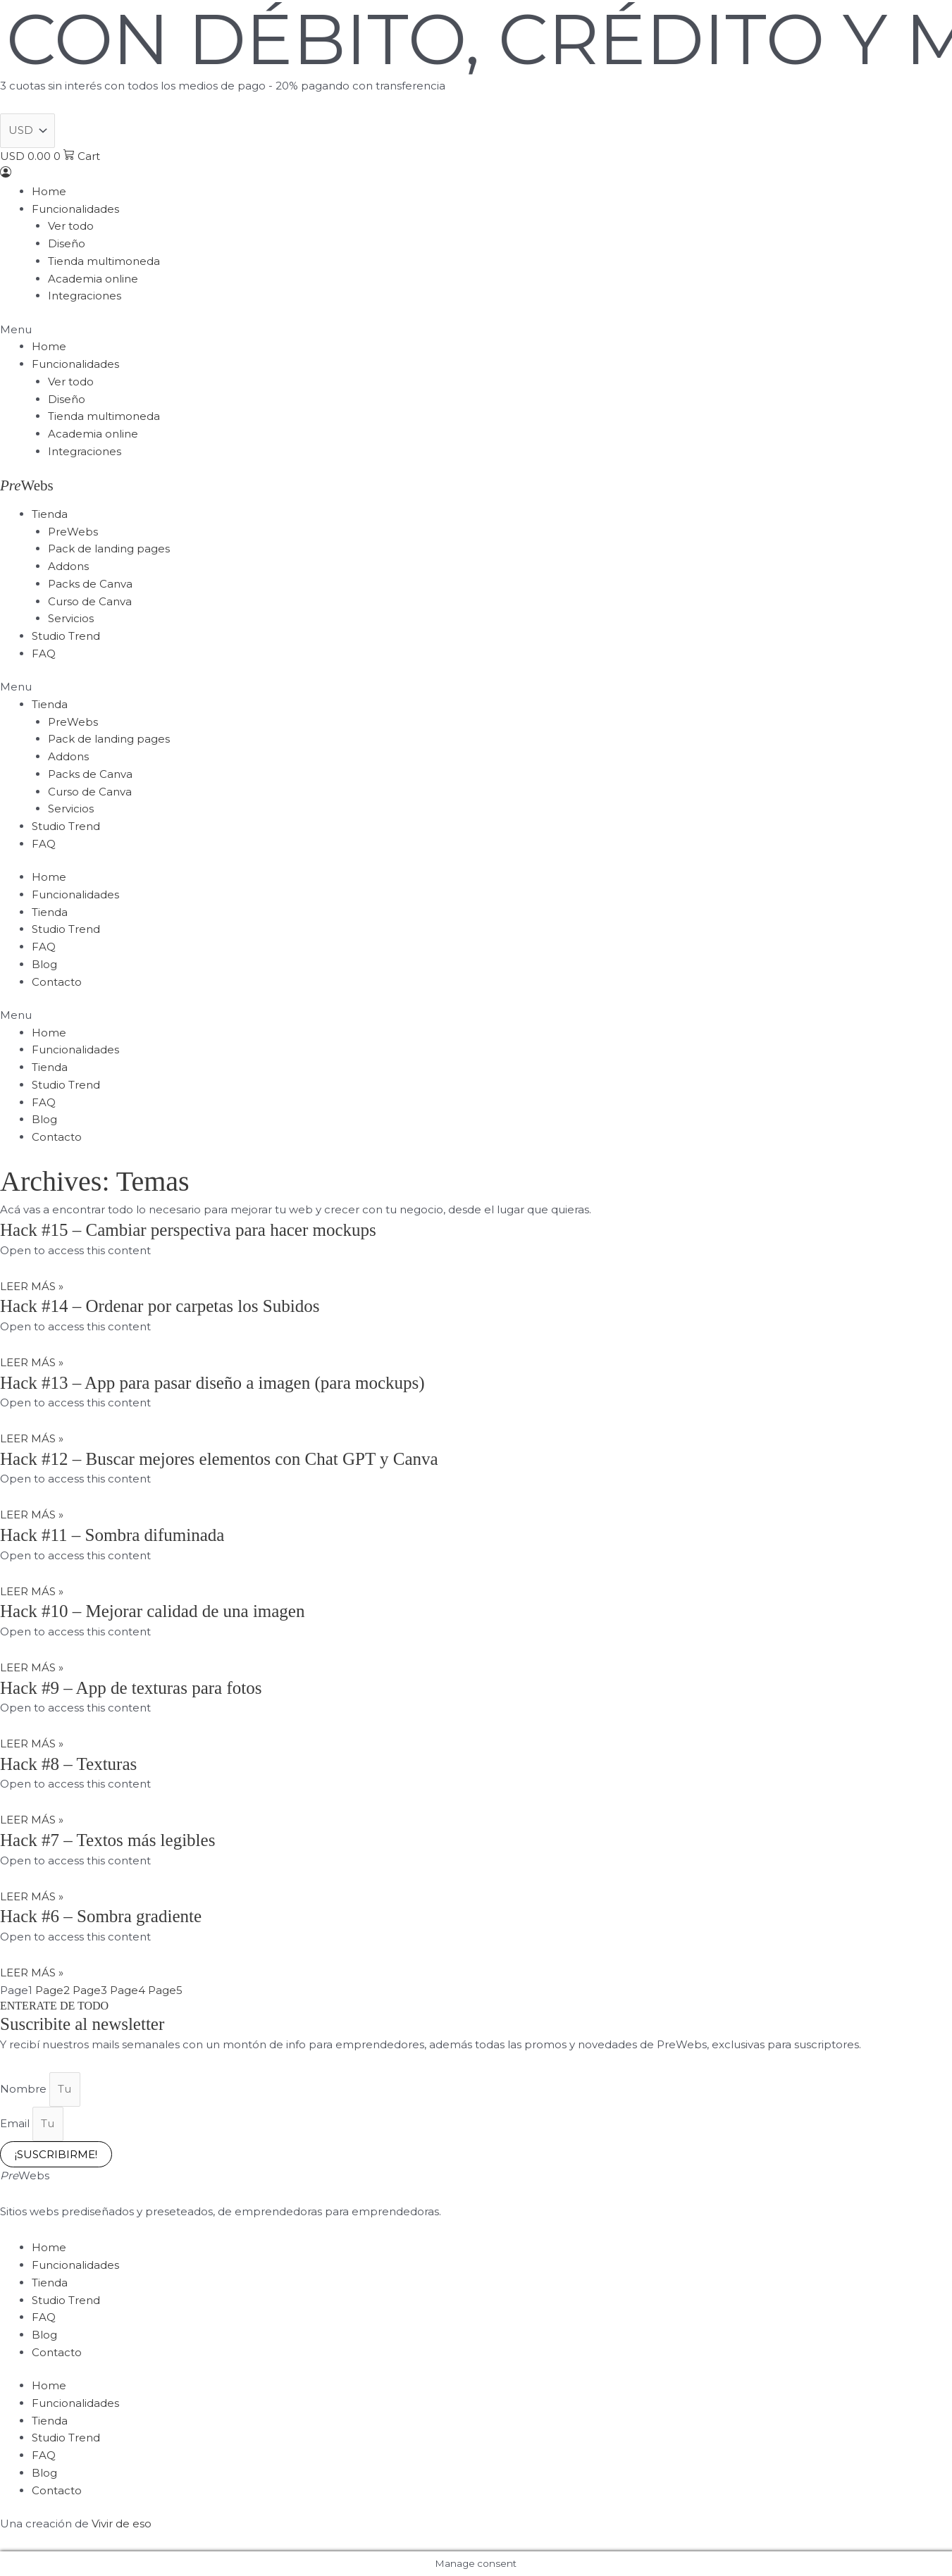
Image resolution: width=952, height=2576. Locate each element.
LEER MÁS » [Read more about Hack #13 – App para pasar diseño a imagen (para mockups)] (31, 1438)
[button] (476, 330)
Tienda (50, 514)
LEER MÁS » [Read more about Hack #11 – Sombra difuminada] (31, 1591)
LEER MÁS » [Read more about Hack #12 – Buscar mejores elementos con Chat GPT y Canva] (31, 1514)
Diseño (66, 243)
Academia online (93, 278)
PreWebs (73, 531)
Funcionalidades (75, 209)
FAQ (44, 653)
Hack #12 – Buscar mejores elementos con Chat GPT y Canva (219, 1458)
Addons (68, 566)
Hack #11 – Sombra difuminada (112, 1534)
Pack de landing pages (109, 548)
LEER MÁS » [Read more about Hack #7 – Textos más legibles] (31, 1896)
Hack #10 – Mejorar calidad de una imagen (152, 1611)
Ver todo (71, 226)
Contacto (57, 982)
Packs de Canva (90, 583)
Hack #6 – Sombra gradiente (101, 1916)
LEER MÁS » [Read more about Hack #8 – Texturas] (31, 1819)
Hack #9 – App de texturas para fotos (130, 1687)
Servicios (71, 618)
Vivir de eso (122, 2523)
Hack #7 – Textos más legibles (107, 1840)
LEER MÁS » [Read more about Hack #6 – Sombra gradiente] (31, 1972)
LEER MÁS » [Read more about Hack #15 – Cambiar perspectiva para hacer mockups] (31, 1286)
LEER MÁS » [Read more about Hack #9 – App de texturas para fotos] (31, 1743)
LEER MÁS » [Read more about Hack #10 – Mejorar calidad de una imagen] (31, 1667)
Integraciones (84, 295)
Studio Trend (66, 636)
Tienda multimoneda (104, 261)
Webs (27, 485)
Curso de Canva (90, 601)
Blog (44, 964)
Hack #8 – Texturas (68, 1763)
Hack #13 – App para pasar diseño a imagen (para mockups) (212, 1382)
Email (16, 2123)
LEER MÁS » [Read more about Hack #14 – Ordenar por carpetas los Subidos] (31, 1362)
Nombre (24, 2088)
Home (49, 191)
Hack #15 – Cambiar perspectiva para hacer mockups (188, 1229)
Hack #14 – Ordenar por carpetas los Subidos (159, 1305)
